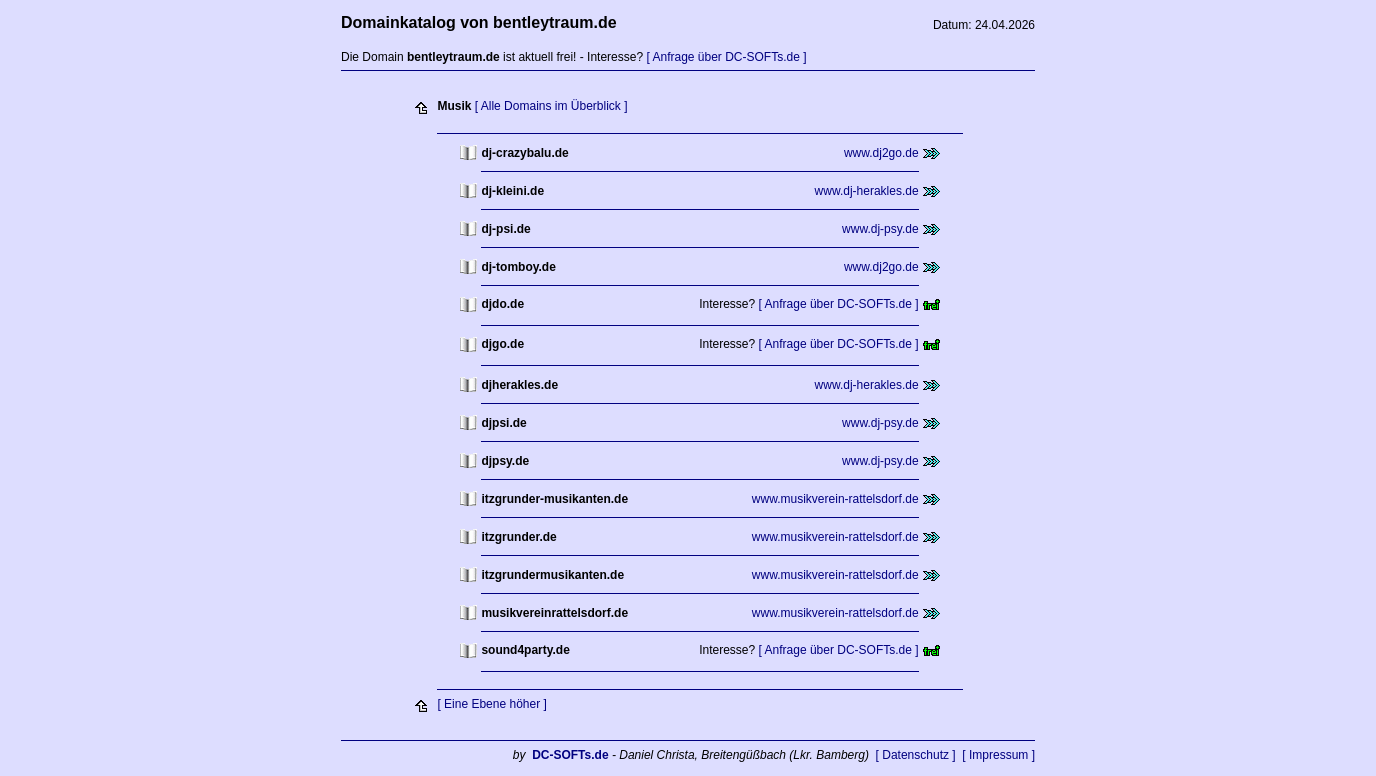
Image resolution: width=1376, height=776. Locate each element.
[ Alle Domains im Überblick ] (551, 106)
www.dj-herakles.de (867, 191)
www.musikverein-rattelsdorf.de (835, 499)
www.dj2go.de (881, 153)
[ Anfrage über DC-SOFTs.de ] (726, 57)
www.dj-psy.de (880, 229)
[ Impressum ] (998, 755)
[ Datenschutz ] (916, 755)
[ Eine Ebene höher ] (491, 704)
